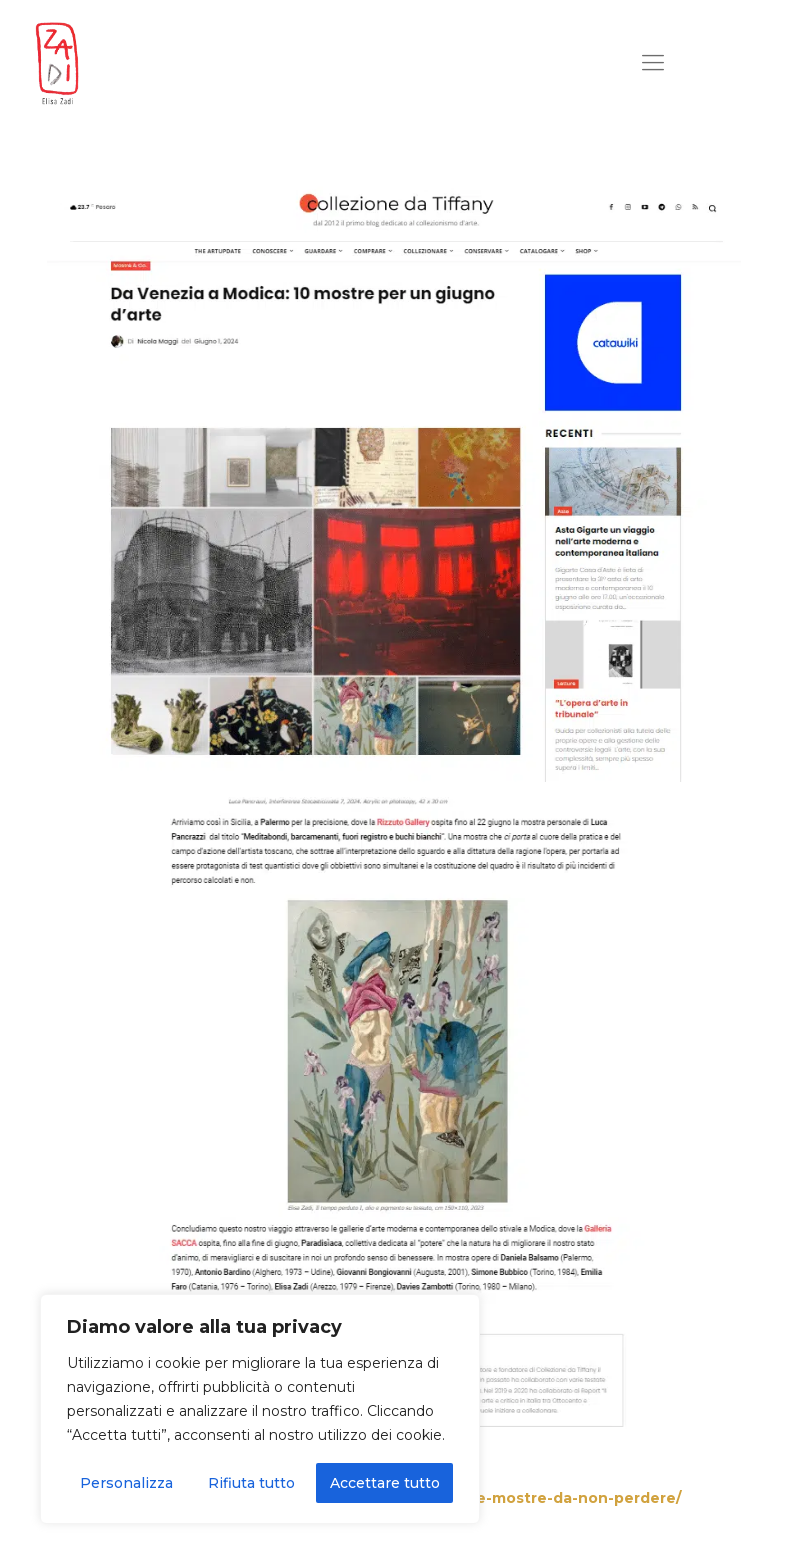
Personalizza (126, 1483)
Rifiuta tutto (251, 1483)
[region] (260, 1409)
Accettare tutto (385, 1483)
